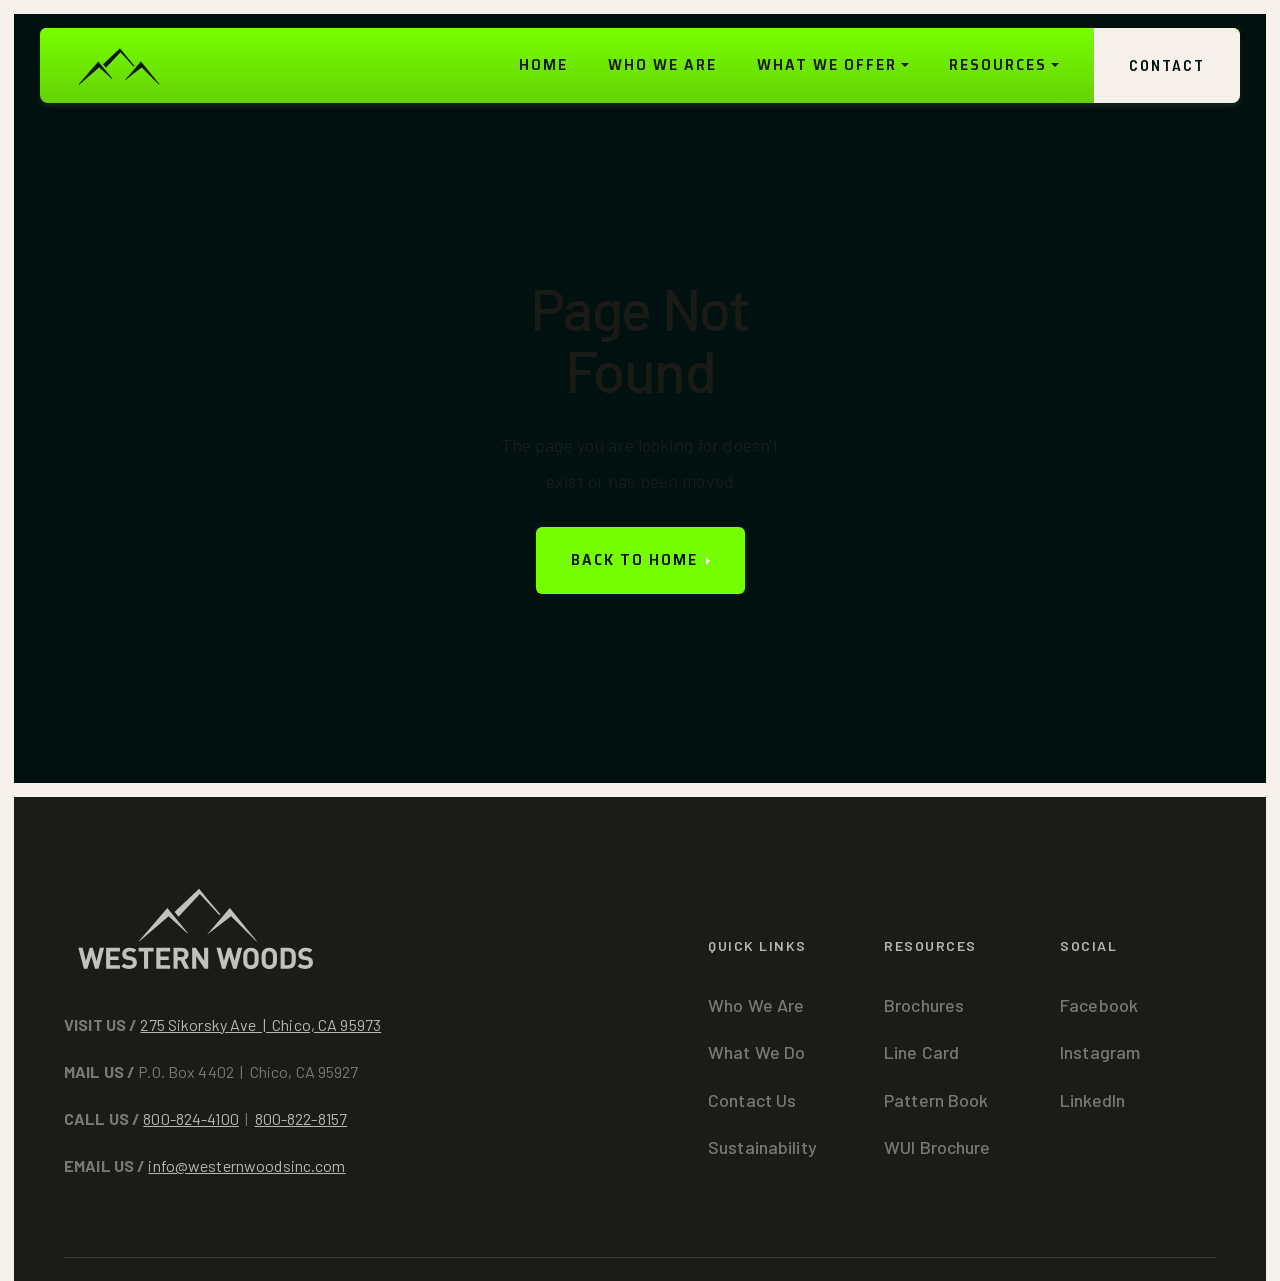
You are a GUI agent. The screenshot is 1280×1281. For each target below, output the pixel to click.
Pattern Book (936, 1100)
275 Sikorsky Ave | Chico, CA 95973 (260, 1024)
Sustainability (762, 1147)
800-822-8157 (301, 1118)
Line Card (921, 1052)
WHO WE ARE (662, 64)
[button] (833, 65)
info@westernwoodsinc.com (246, 1165)
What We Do (756, 1052)
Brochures (924, 1005)
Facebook (1099, 1005)
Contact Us (752, 1100)
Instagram (1100, 1052)
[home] (118, 65)
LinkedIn (1092, 1100)
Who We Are (756, 1005)
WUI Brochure (937, 1147)
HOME (543, 64)
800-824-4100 (191, 1118)
